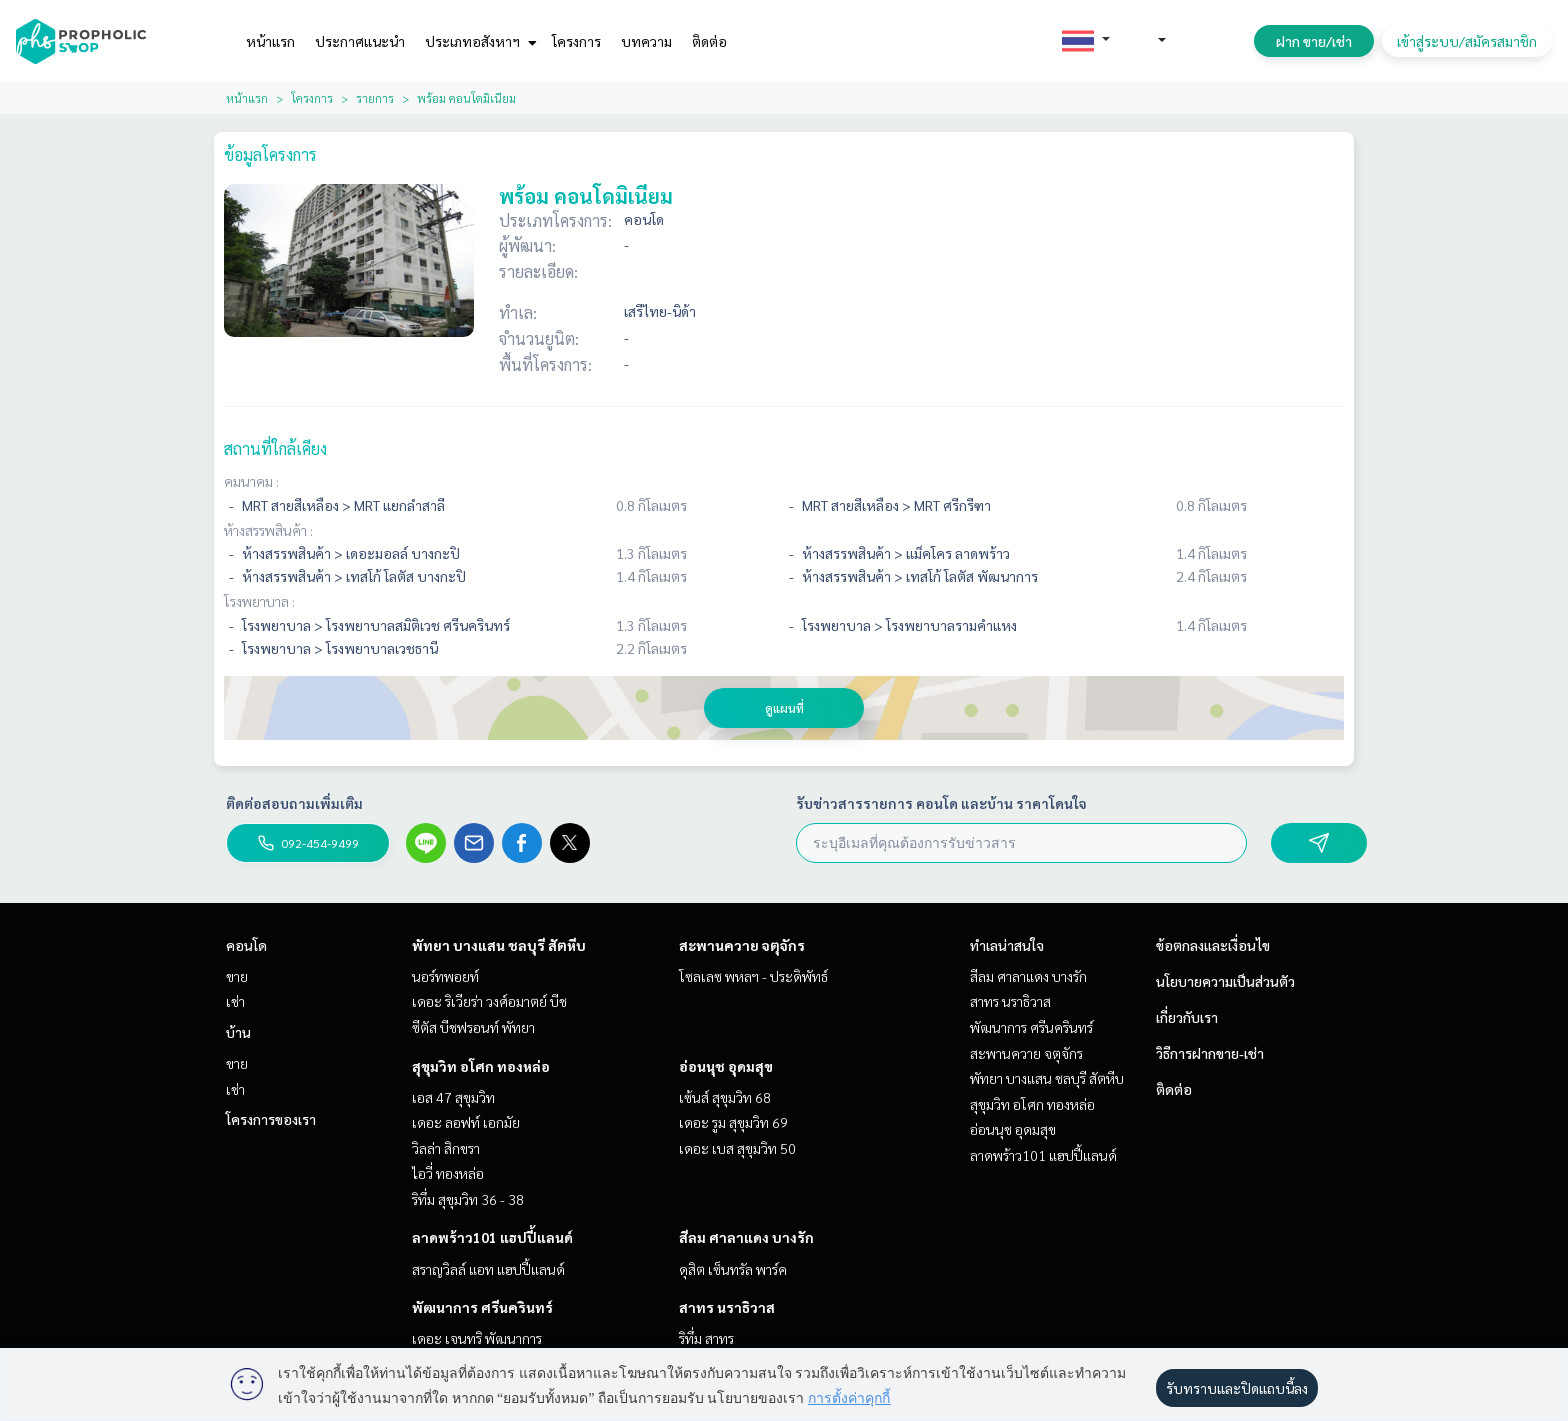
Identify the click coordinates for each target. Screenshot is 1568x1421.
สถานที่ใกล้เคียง (275, 448)
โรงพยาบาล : (259, 601)
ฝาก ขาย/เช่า (1314, 41)
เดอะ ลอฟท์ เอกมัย (466, 1122)
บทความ (646, 41)
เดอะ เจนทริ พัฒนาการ (477, 1338)
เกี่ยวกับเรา (1187, 1017)
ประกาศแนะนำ (360, 41)
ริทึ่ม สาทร (706, 1338)
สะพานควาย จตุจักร (742, 945)
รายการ (375, 98)
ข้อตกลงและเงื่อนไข (1213, 945)
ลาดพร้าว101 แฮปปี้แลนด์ (492, 1237)
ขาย (237, 976)
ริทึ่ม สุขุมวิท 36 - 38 (468, 1199)
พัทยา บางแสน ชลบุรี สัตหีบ (499, 945)
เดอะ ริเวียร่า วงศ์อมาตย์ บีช (489, 1001)
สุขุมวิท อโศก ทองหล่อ (481, 1066)
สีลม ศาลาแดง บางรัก (746, 1237)
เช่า (235, 1001)
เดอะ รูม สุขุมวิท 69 (733, 1122)
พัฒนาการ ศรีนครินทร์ (482, 1307)
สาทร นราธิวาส (727, 1307)
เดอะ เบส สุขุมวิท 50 (737, 1148)
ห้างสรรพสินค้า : (268, 530)
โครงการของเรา (271, 1119)
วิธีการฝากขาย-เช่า (1210, 1053)
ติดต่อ (709, 41)
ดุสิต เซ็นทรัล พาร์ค (733, 1269)
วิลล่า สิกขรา (446, 1148)
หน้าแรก (270, 41)
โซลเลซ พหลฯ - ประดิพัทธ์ (753, 976)
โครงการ (576, 41)
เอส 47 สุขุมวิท (453, 1097)
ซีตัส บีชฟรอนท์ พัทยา (473, 1027)
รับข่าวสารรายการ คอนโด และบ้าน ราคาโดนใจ (941, 803)
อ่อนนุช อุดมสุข (726, 1066)
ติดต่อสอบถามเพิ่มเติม (294, 803)
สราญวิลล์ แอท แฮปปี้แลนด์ (488, 1269)
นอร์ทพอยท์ (445, 976)
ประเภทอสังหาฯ (478, 41)
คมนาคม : (251, 481)
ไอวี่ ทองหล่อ (448, 1173)
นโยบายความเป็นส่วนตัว (1225, 981)
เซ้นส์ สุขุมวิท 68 (725, 1097)
